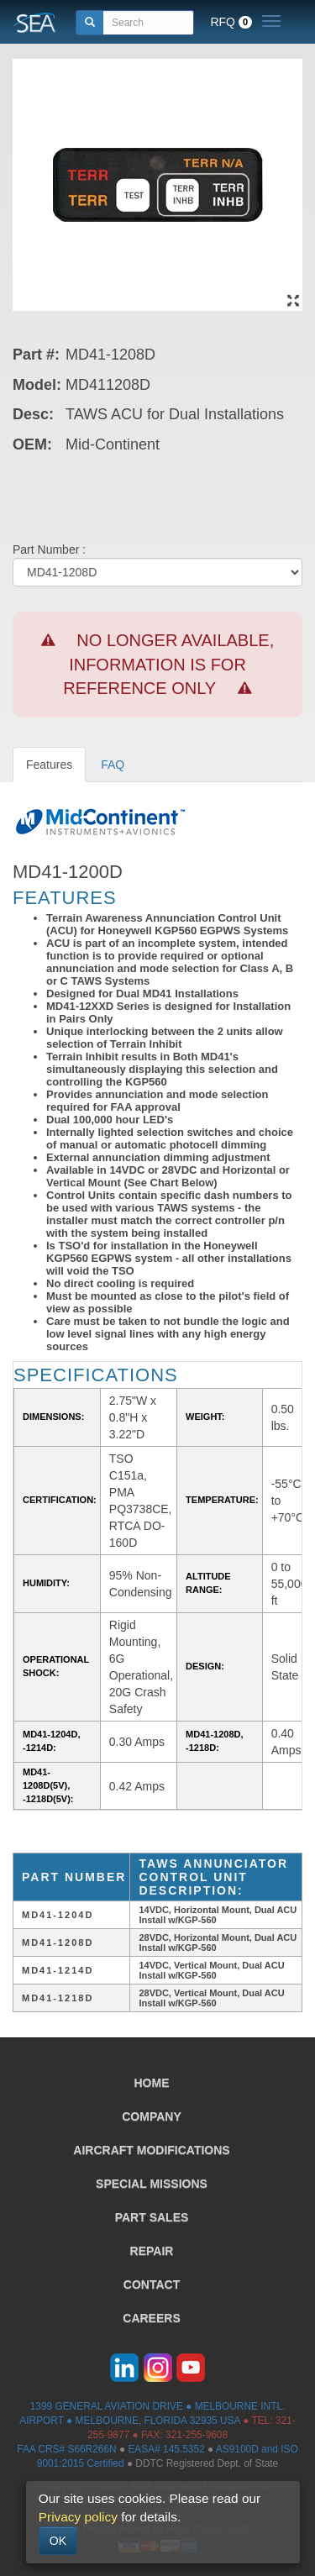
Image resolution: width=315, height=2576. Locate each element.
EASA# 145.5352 (166, 2449)
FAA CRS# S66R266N (66, 2449)
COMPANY (151, 2116)
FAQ (112, 764)
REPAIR (152, 2251)
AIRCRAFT (151, 2150)
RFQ (231, 22)
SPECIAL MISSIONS (151, 2183)
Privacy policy (78, 2517)
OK (58, 2540)
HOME (152, 2083)
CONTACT (151, 2284)
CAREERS (151, 2318)
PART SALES (152, 2217)
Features (49, 764)
